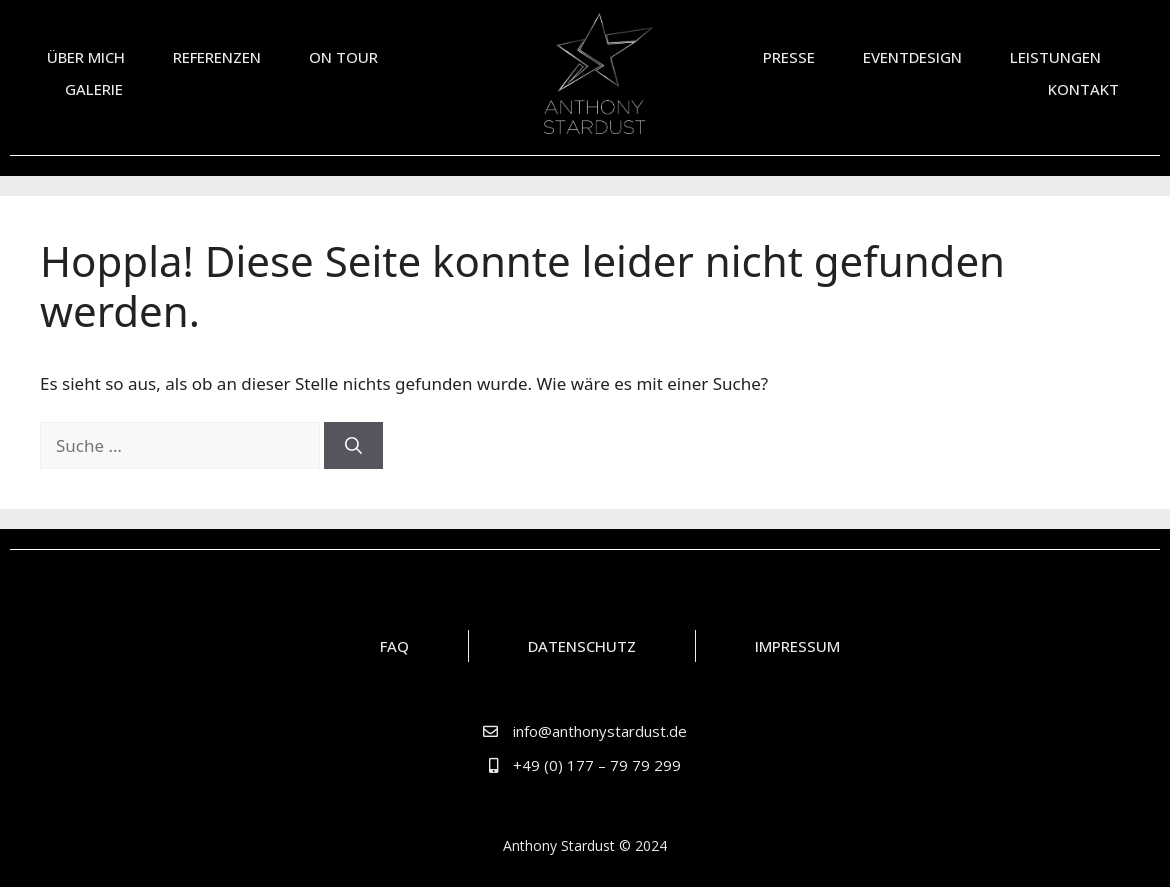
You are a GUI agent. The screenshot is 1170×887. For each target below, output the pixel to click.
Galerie (94, 89)
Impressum (797, 646)
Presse (789, 57)
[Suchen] (353, 446)
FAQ (394, 646)
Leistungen (1055, 57)
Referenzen (217, 57)
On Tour (348, 57)
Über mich (86, 57)
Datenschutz (582, 646)
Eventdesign (912, 57)
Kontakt (1083, 89)
